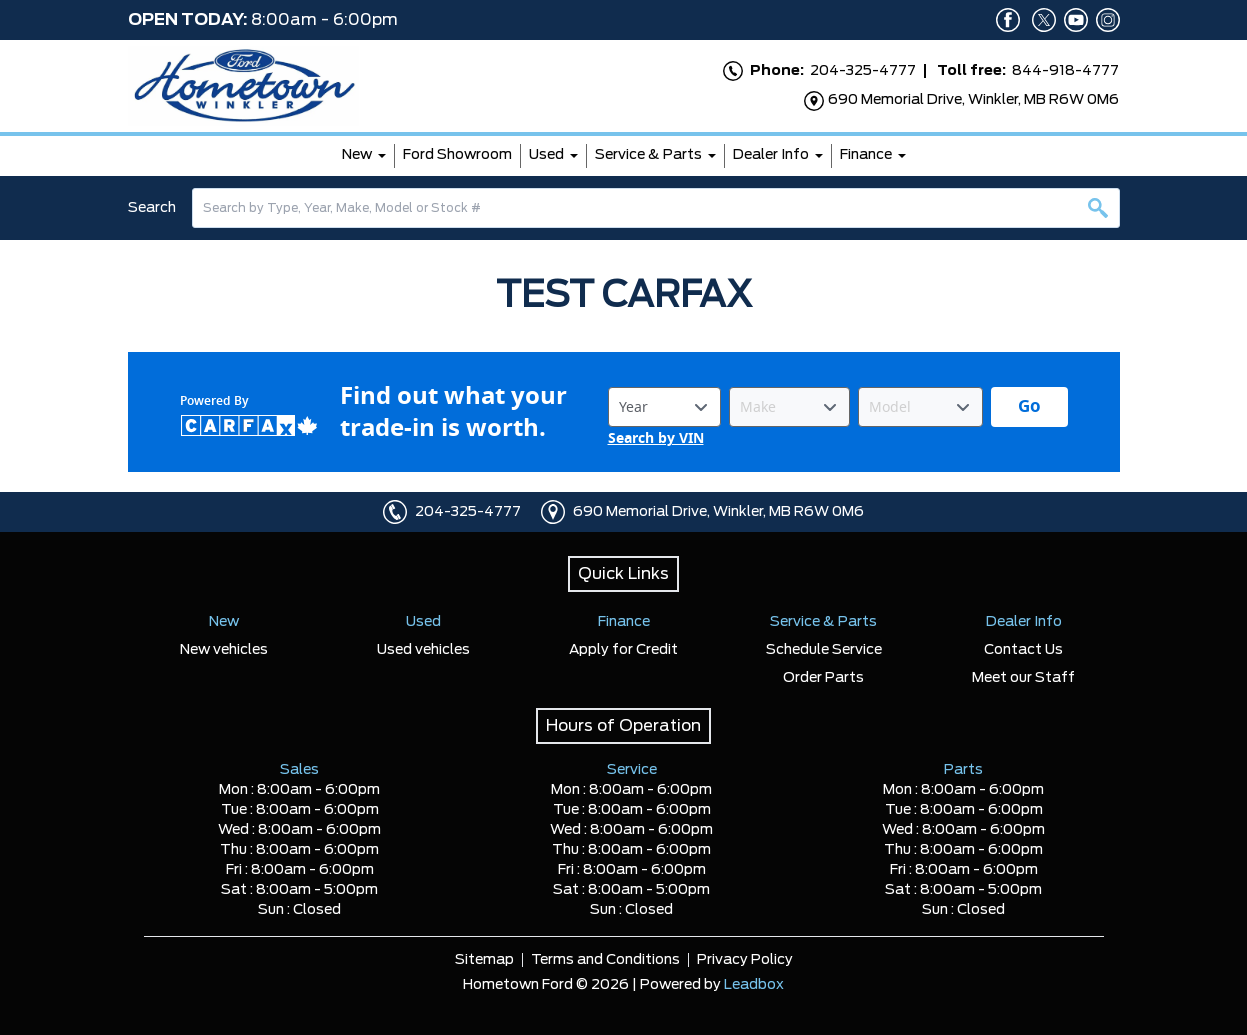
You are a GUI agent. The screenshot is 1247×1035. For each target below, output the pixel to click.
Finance (866, 155)
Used (546, 155)
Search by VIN (656, 438)
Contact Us (1023, 650)
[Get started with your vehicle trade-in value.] (1029, 407)
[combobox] (656, 208)
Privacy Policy (745, 960)
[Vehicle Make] (789, 407)
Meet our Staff (1023, 678)
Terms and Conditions (605, 960)
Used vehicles (423, 650)
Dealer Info (771, 155)
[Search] (656, 208)
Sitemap (484, 960)
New (357, 155)
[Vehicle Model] (920, 407)
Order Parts (823, 678)
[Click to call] (395, 512)
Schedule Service (824, 650)
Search (152, 208)
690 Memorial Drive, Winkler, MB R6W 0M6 (718, 512)
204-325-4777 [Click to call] (468, 512)
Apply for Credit (623, 650)
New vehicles (224, 650)
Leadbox (754, 985)
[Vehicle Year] (664, 407)
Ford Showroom (457, 155)
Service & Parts (648, 155)
